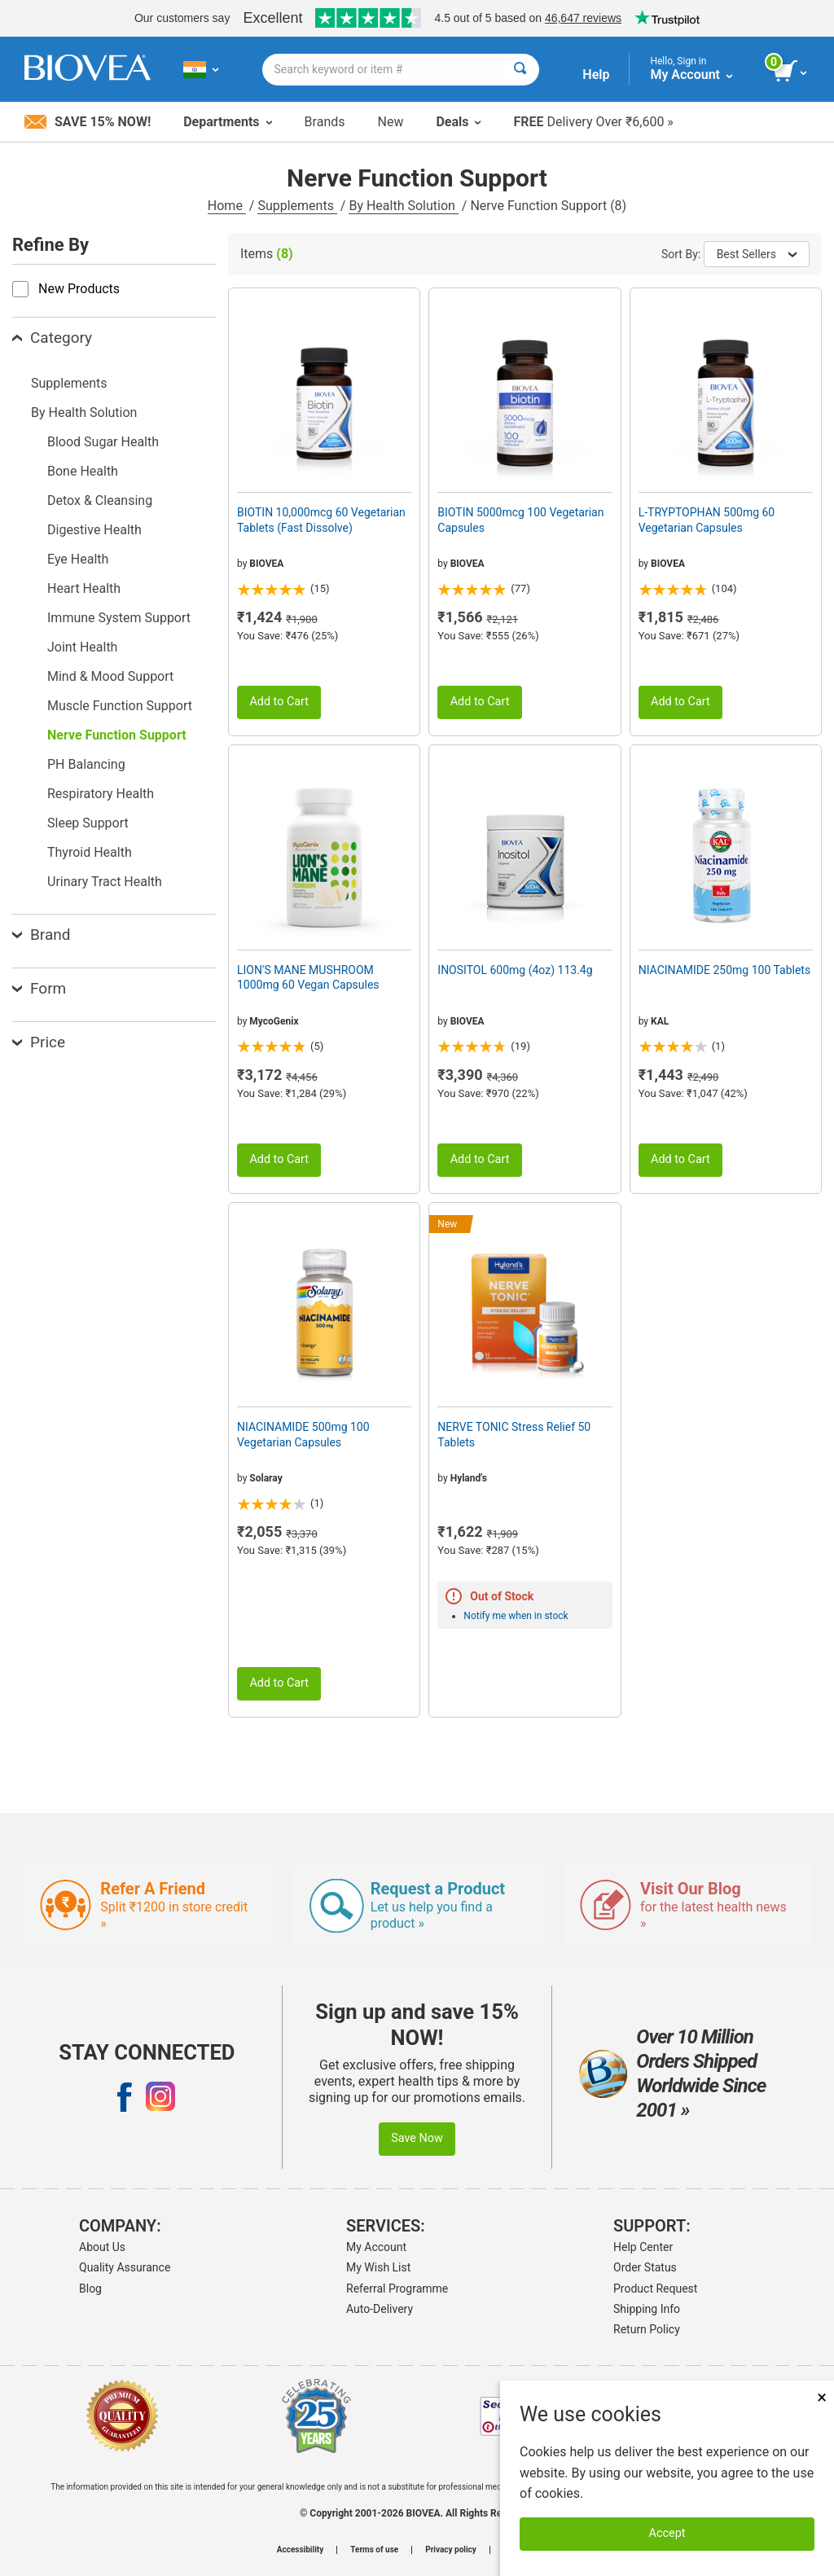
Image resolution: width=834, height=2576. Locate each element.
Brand (41, 934)
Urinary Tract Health (104, 881)
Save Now (417, 2138)
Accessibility (300, 2550)
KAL (660, 1021)
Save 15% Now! (87, 121)
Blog (90, 2288)
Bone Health (82, 471)
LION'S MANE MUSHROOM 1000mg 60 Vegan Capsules (308, 977)
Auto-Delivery (379, 2308)
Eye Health (77, 559)
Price (38, 1042)
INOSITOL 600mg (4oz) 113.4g (514, 969)
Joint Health (82, 647)
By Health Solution (403, 205)
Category (52, 337)
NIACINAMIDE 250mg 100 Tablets (725, 969)
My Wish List (378, 2267)
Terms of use (374, 2550)
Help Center (643, 2246)
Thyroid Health (89, 852)
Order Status (645, 2267)
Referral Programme (397, 2288)
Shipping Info (646, 2308)
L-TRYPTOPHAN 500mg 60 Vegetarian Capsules (707, 519)
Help (595, 74)
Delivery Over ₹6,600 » (593, 121)
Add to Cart (279, 702)
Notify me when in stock (515, 1616)
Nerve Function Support (117, 735)
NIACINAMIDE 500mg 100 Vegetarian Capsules (303, 1434)
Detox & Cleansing (99, 500)
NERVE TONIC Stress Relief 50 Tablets (513, 1434)
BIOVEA (266, 563)
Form (39, 988)
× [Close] (822, 2397)
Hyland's (468, 1478)
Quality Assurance (124, 2267)
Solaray (265, 1478)
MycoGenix (273, 1021)
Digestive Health (94, 530)
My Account (376, 2246)
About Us (102, 2246)
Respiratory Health (100, 793)
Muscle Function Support (119, 705)
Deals (458, 121)
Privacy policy (450, 2550)
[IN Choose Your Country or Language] (200, 69)
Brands (325, 121)
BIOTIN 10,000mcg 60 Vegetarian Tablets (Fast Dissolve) (321, 519)
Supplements (296, 205)
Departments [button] (227, 121)
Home (227, 205)
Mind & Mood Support (110, 676)
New (391, 121)
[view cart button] (791, 72)
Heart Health (84, 588)
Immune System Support (119, 617)
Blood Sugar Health (103, 442)
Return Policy (646, 2329)
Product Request (655, 2288)
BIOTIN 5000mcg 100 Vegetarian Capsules (520, 519)
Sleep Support (88, 823)
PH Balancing (86, 764)
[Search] (520, 70)
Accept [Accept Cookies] (667, 2533)
